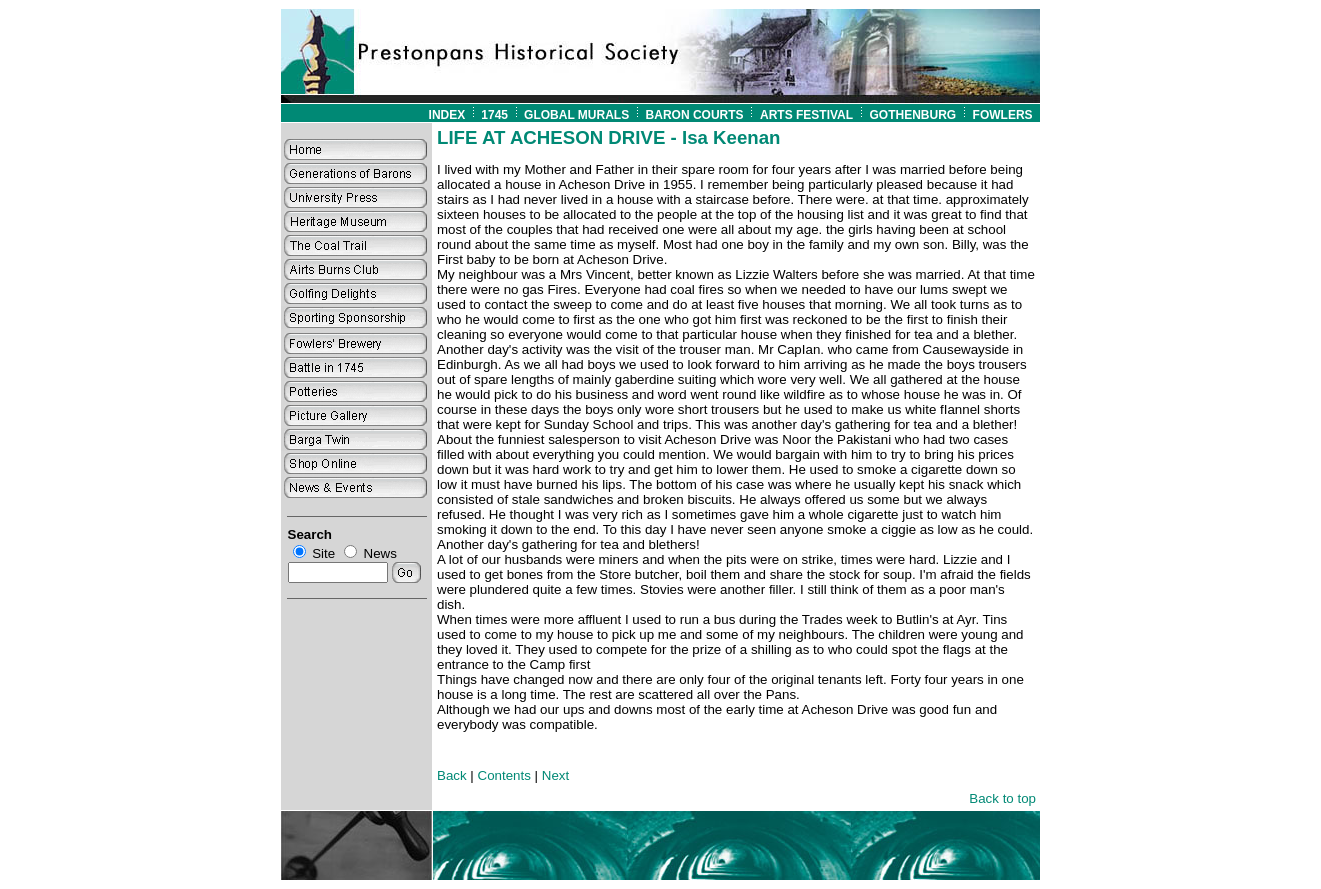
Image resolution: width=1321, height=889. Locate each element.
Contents (504, 775)
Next (555, 775)
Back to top (1002, 798)
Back (452, 775)
